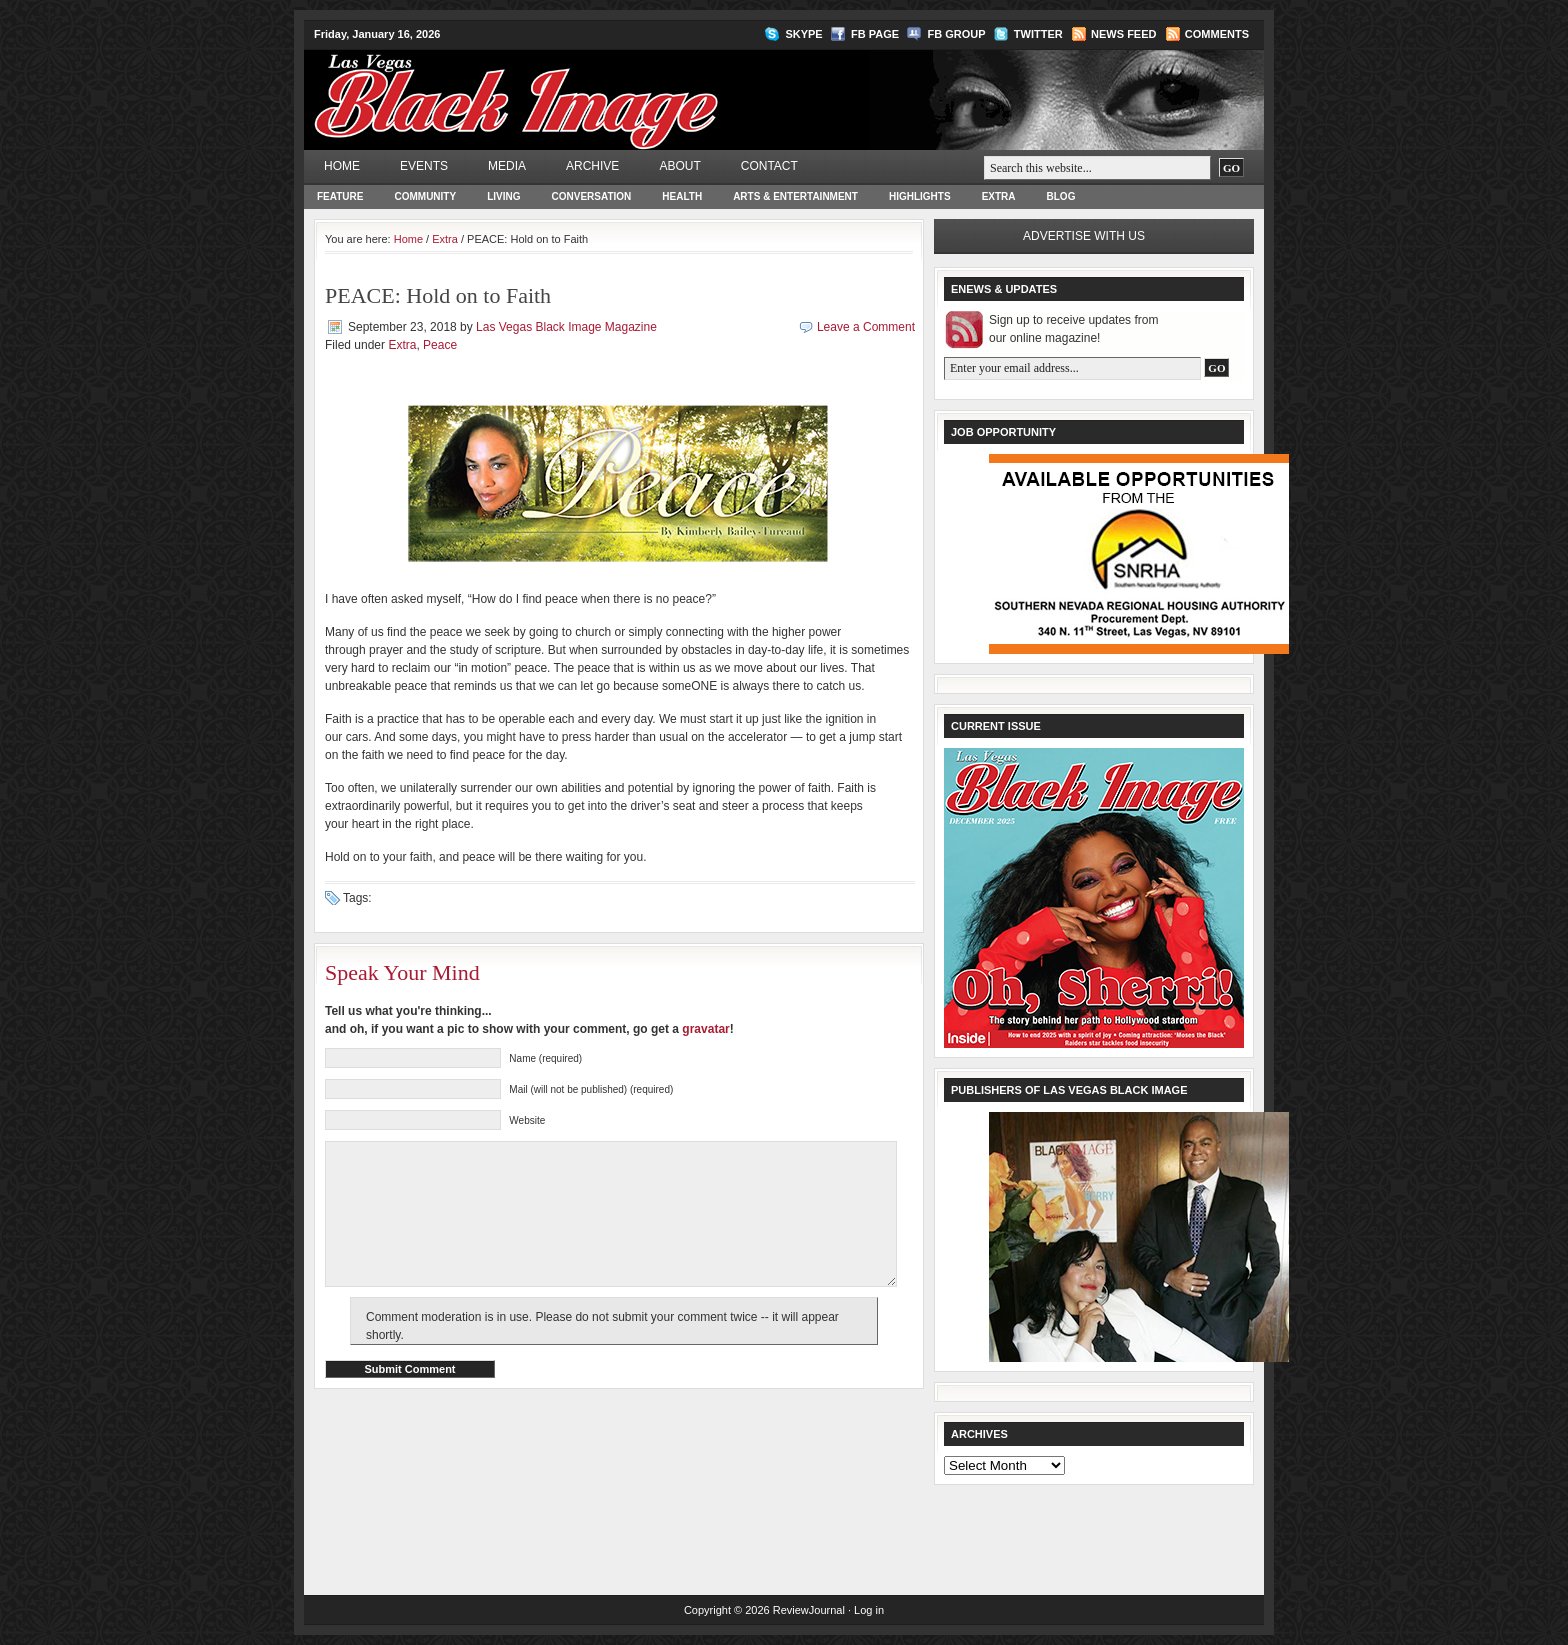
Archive (592, 166)
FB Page (875, 34)
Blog (1061, 196)
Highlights (920, 196)
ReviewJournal (809, 1610)
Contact (769, 166)
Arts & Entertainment (795, 196)
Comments (1217, 34)
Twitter (1038, 34)
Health (682, 196)
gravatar (705, 1029)
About (679, 166)
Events (424, 166)
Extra (999, 196)
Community (425, 196)
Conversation (592, 196)
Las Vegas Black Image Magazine (594, 86)
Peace (440, 345)
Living (503, 196)
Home (342, 166)
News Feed (1123, 34)
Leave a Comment (866, 327)
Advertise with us (1084, 236)
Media (507, 166)
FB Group (956, 34)
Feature (340, 196)
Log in (869, 1610)
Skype (803, 34)
